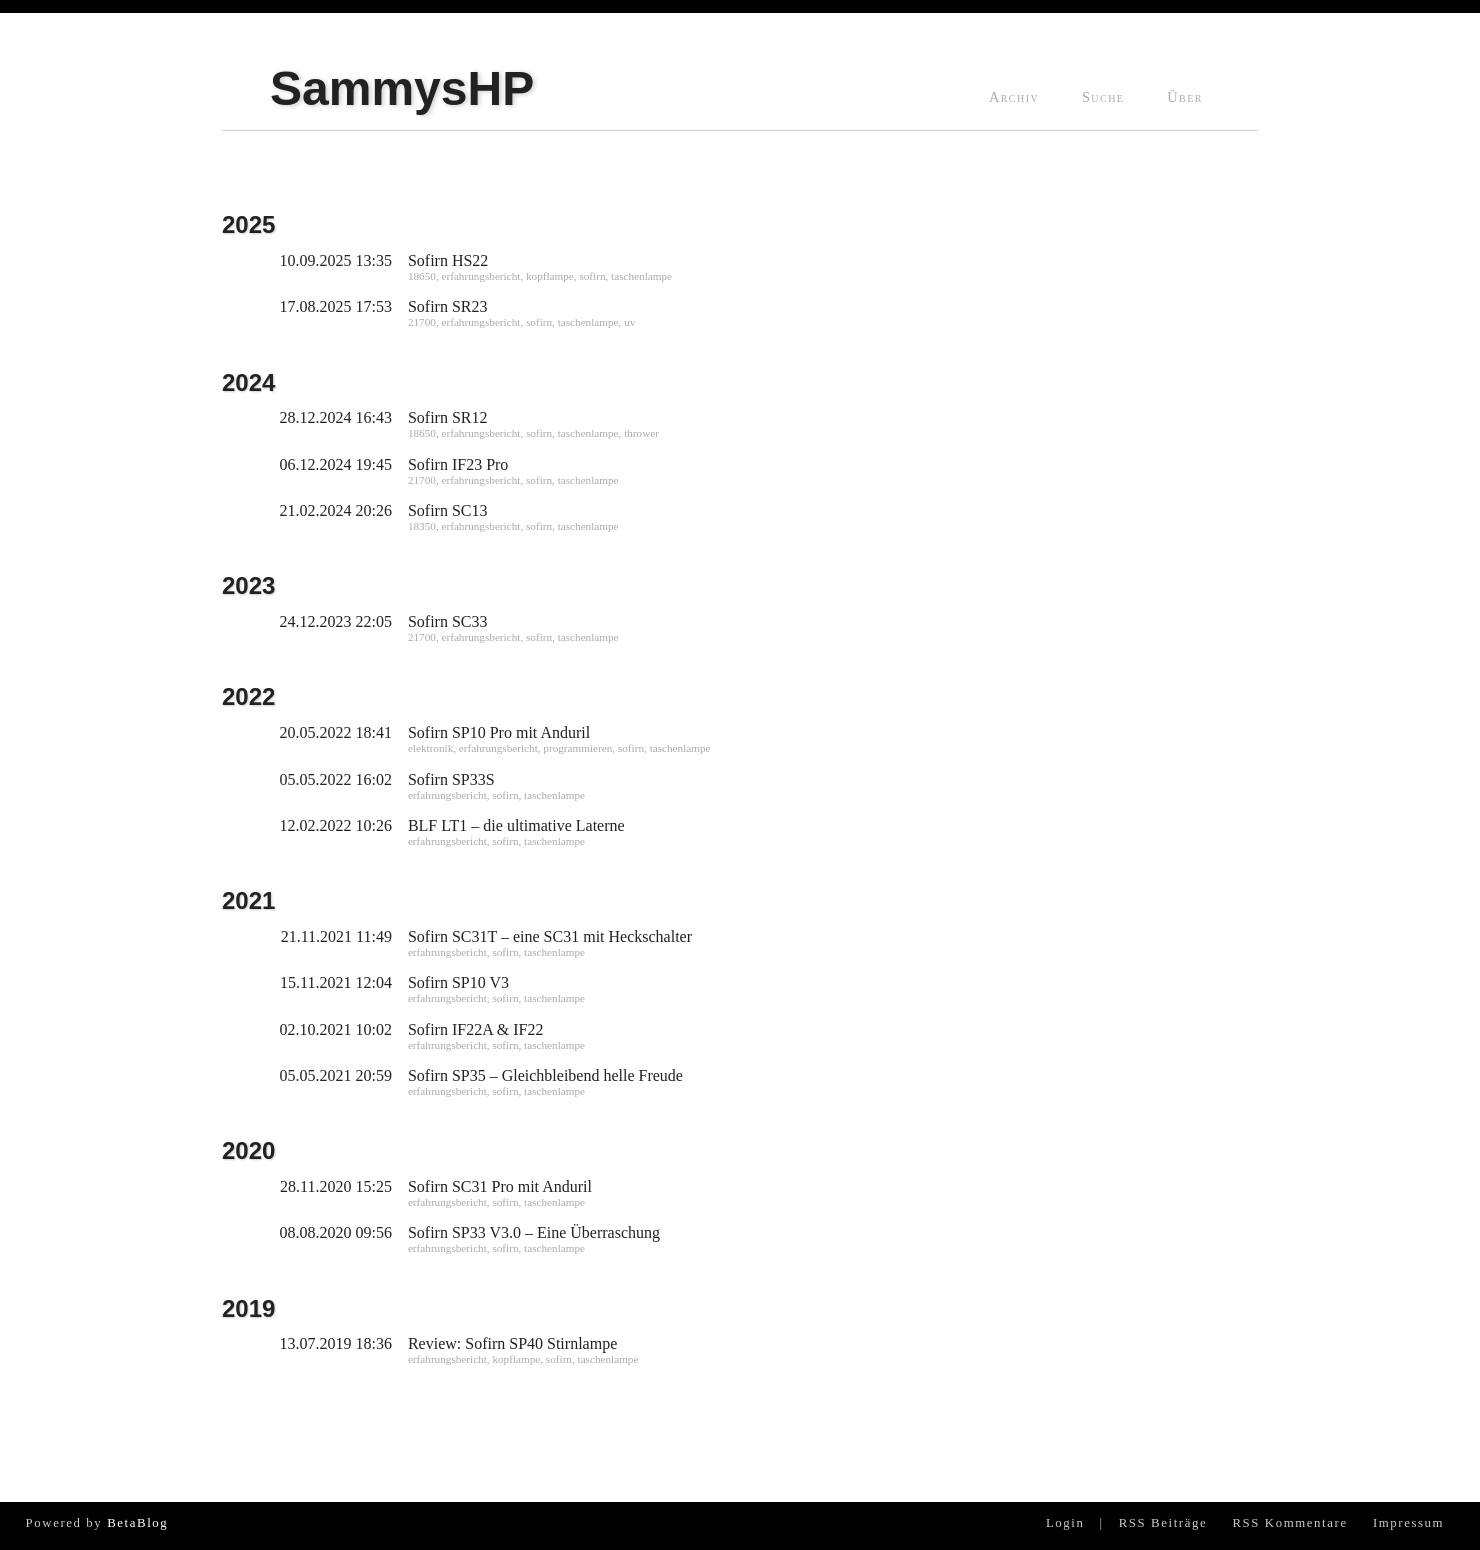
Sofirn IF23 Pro (458, 464)
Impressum (1408, 1523)
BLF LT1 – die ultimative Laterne (516, 825)
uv (629, 322)
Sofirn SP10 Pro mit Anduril (499, 732)
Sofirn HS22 (448, 260)
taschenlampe (641, 276)
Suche (1103, 97)
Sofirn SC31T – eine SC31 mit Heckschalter (550, 936)
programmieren (577, 748)
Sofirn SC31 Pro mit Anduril (500, 1186)
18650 (422, 276)
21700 (422, 322)
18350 (422, 526)
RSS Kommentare (1289, 1523)
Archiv (1014, 97)
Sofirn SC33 (448, 621)
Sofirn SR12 (448, 417)
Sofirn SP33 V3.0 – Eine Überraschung (534, 1232)
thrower (641, 433)
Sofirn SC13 (448, 510)
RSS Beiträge (1163, 1523)
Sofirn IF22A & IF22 (476, 1029)
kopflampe (550, 276)
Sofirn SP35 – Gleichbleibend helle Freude (545, 1075)
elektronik (430, 748)
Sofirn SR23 (448, 306)
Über (1185, 97)
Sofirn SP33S (451, 779)
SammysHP (402, 88)
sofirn (592, 276)
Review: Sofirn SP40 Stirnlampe (512, 1343)
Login (1065, 1523)
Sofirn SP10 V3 (458, 982)
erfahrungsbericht (480, 276)
